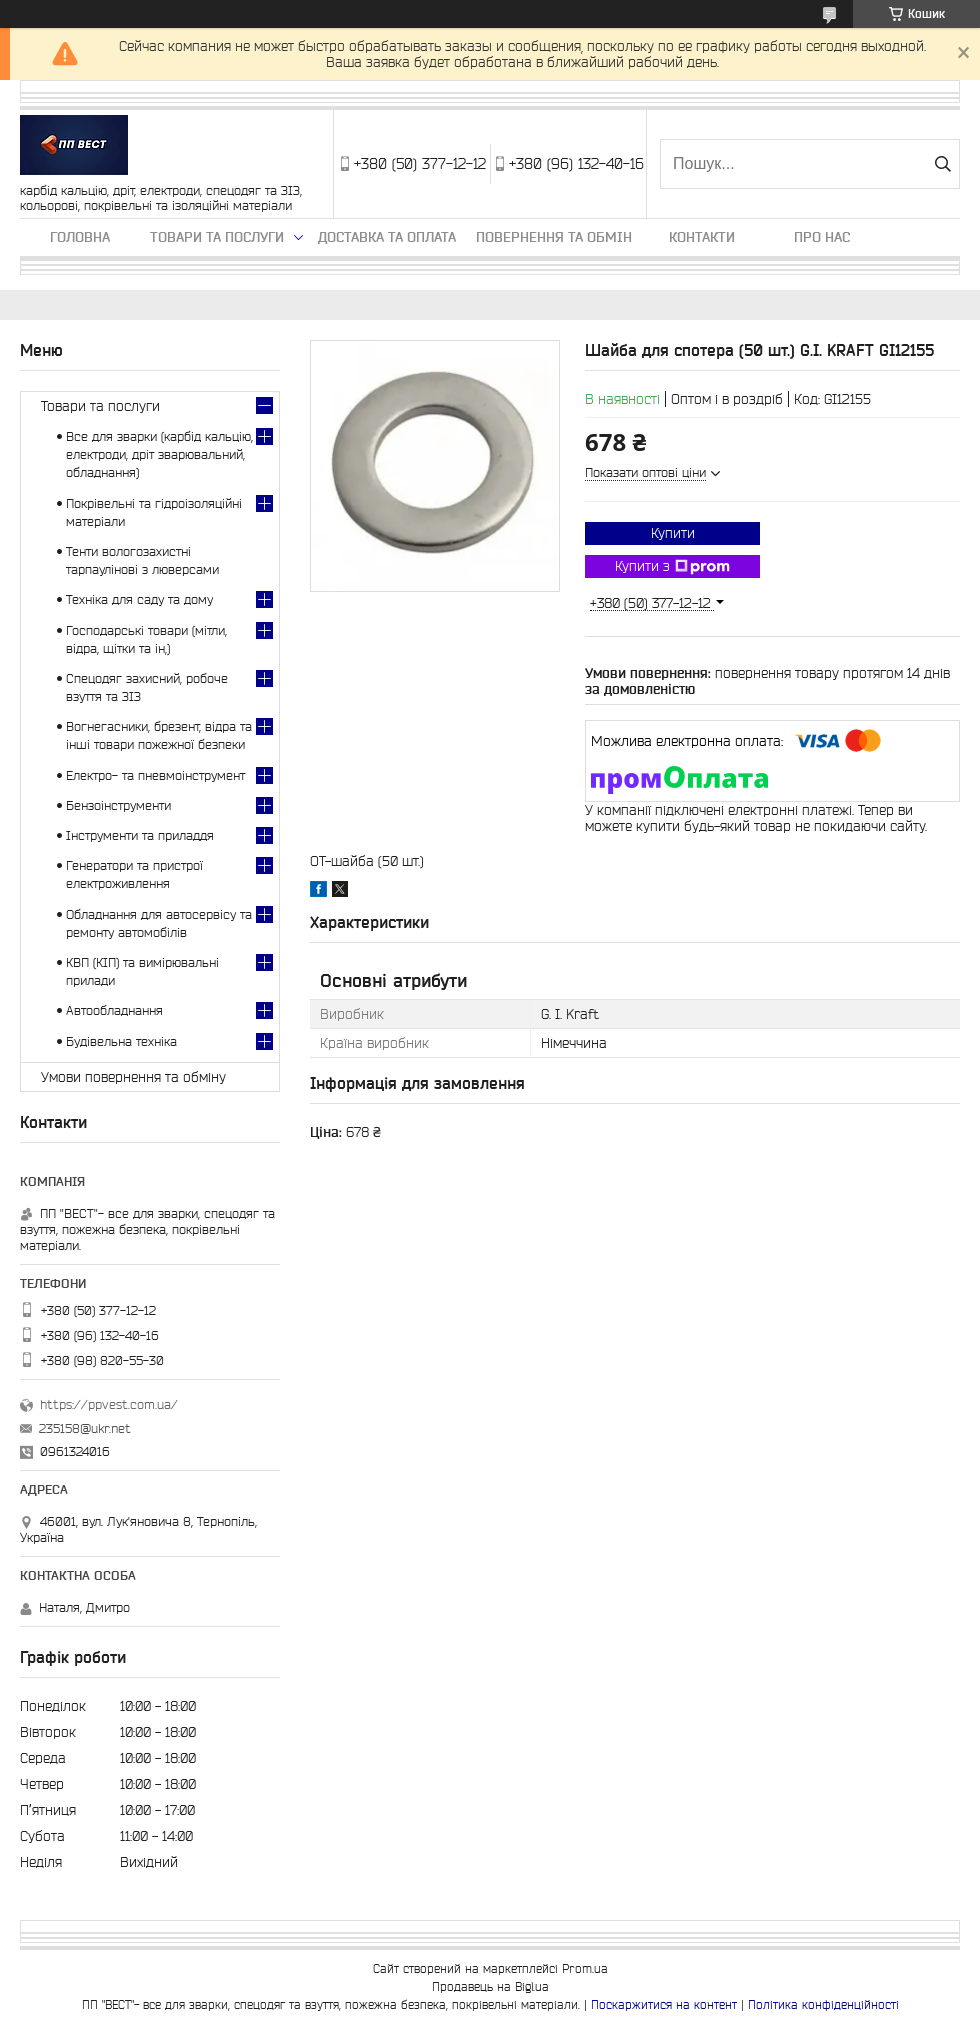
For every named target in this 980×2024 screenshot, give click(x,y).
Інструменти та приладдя (140, 835)
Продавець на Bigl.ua (490, 1986)
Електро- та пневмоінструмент (155, 775)
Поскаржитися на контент (664, 2004)
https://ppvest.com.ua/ (109, 1404)
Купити (673, 533)
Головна (80, 237)
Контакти (702, 237)
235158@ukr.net (85, 1428)
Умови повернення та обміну (133, 1077)
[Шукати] (942, 164)
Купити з (672, 567)
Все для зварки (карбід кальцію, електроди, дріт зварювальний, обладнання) (159, 454)
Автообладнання (114, 1010)
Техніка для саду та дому (139, 599)
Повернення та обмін (554, 237)
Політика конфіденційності (823, 2004)
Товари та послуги (217, 237)
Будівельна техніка (121, 1041)
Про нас (822, 237)
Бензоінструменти (118, 805)
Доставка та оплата (387, 237)
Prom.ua (585, 1968)
